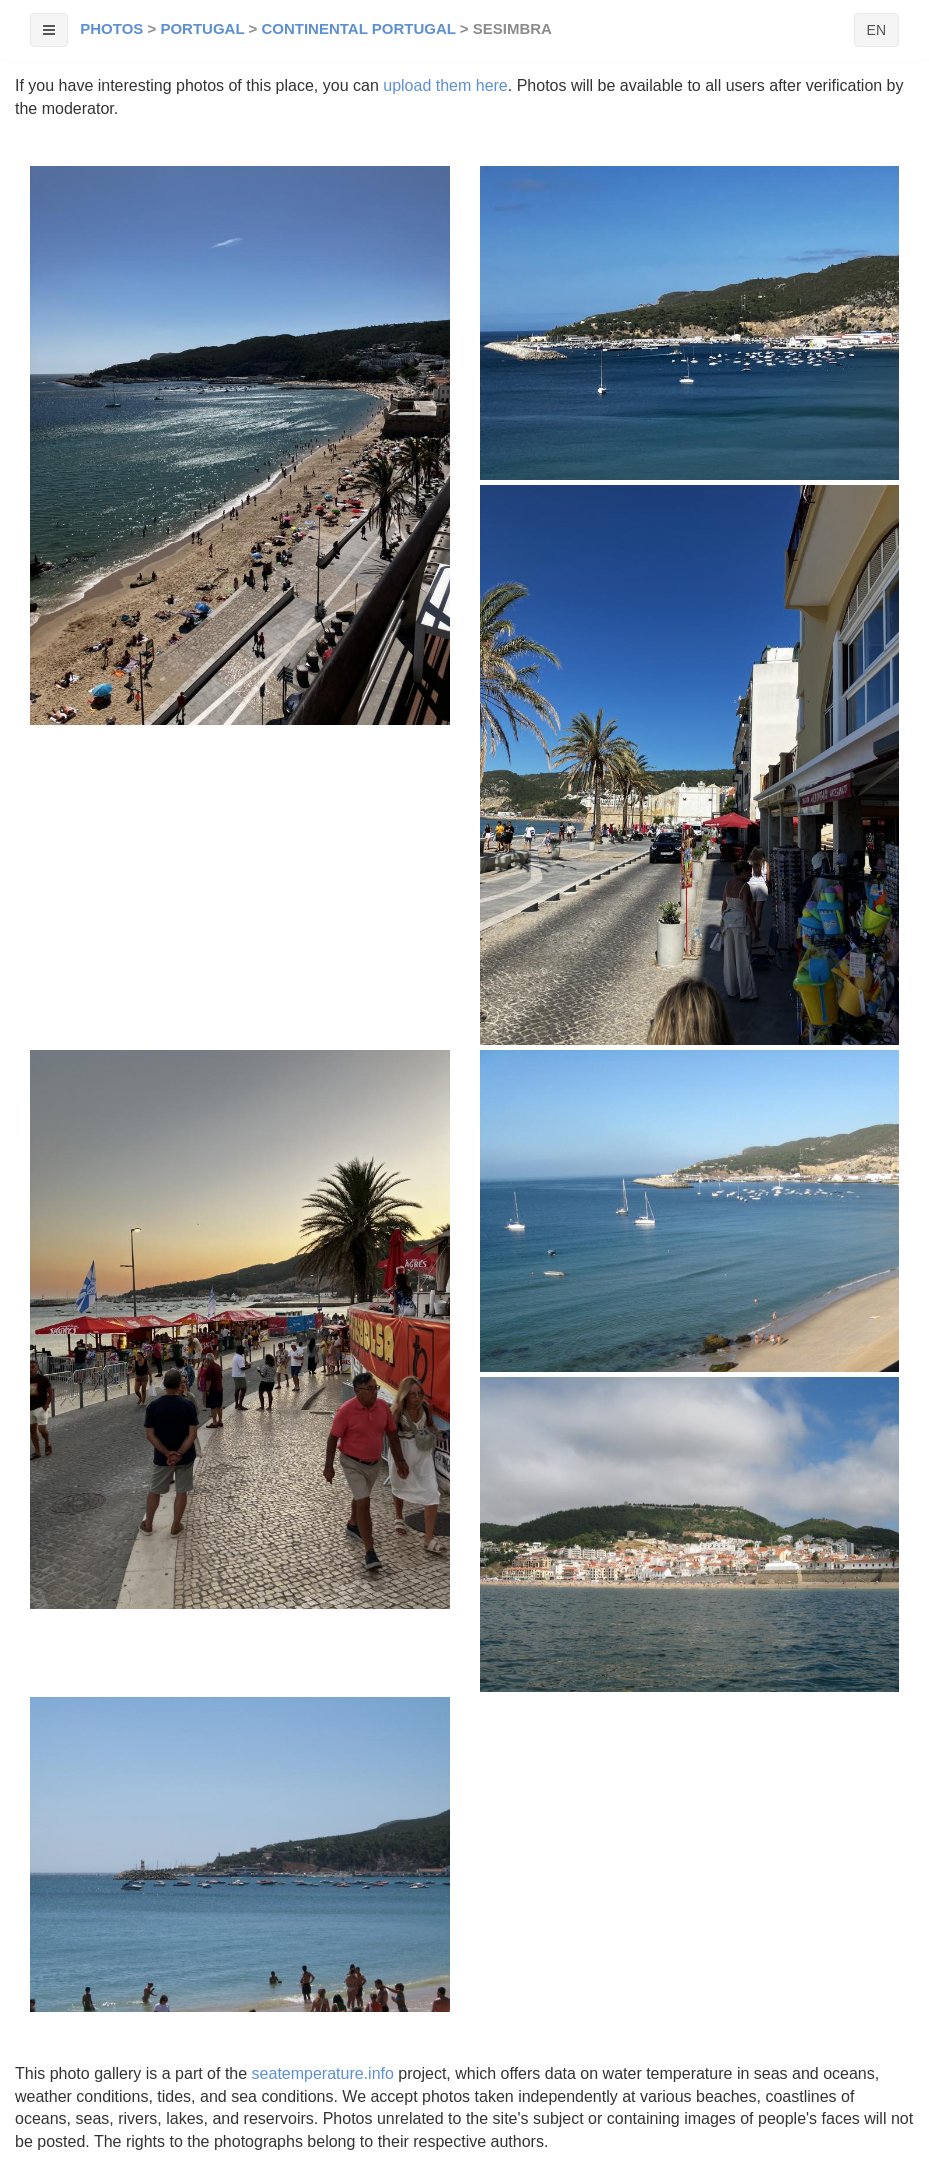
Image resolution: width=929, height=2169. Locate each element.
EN (876, 30)
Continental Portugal (358, 28)
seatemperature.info (323, 2073)
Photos (111, 28)
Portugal (202, 28)
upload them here (445, 85)
